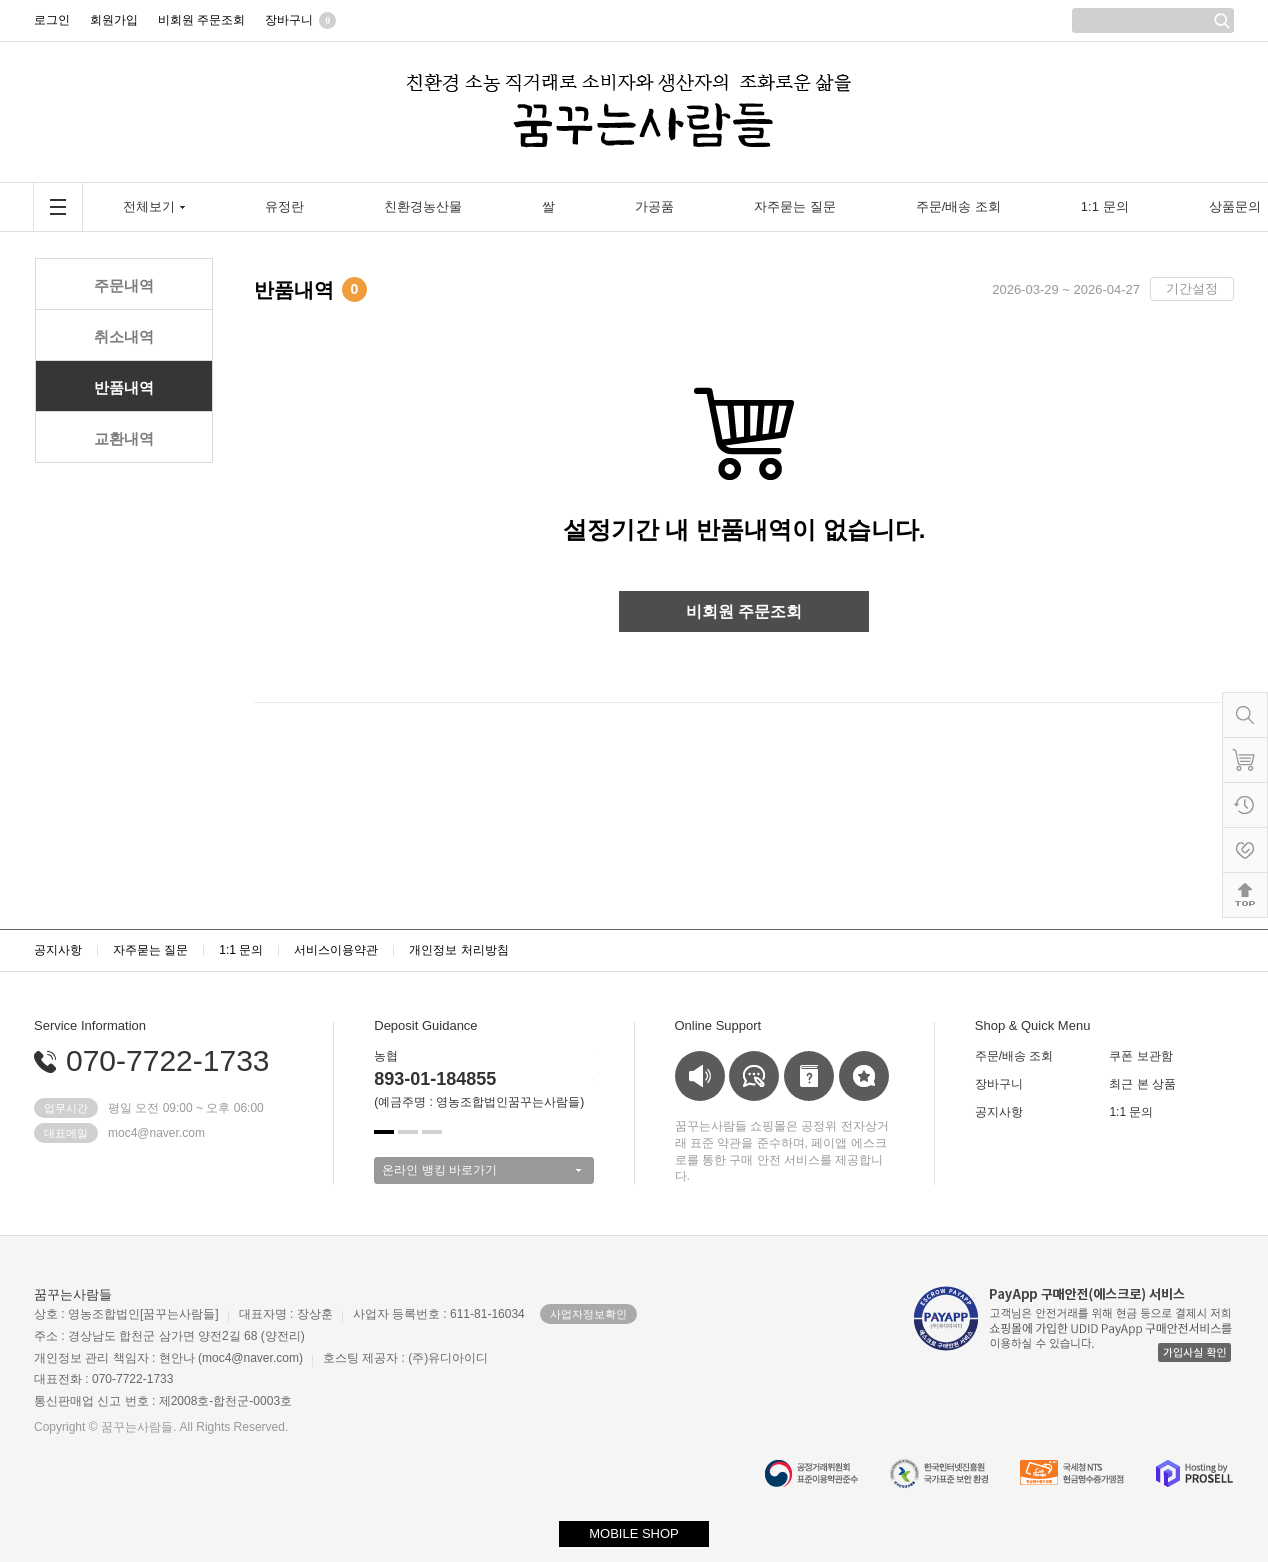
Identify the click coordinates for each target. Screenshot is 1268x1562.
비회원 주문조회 (744, 611)
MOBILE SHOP (634, 1533)
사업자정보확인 (588, 1314)
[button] (384, 1132)
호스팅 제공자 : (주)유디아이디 (405, 1358)
